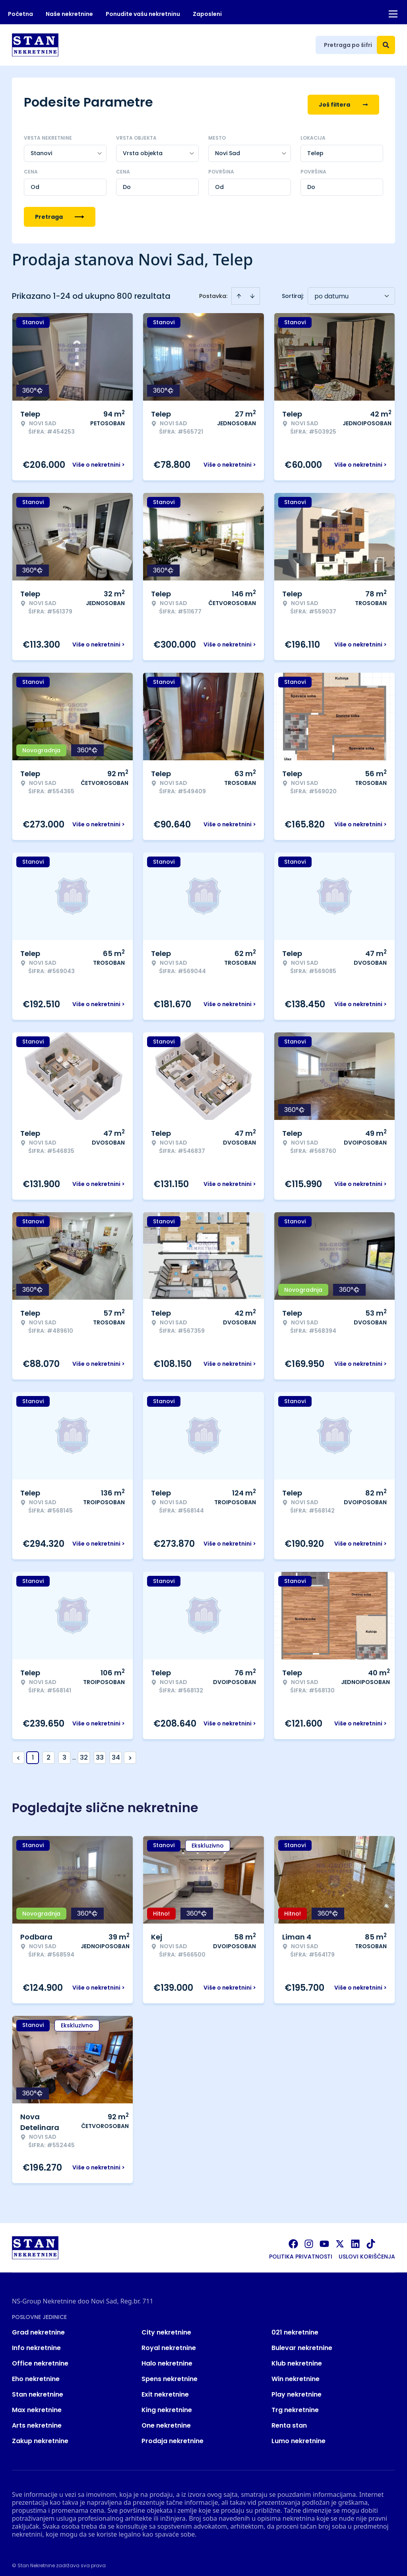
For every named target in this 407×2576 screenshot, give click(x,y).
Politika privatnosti (300, 2251)
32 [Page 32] (84, 1752)
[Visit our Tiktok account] (371, 2238)
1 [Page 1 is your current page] (33, 1752)
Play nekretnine (296, 2389)
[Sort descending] (252, 291)
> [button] (130, 1753)
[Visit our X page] (340, 2238)
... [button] (74, 1752)
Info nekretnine (36, 2342)
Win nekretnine (295, 2373)
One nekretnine (166, 2420)
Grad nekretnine (38, 2327)
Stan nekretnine (37, 2389)
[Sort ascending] (239, 291)
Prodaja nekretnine (172, 2435)
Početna (20, 14)
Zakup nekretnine (40, 2435)
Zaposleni (207, 14)
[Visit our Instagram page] (309, 2238)
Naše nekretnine (69, 14)
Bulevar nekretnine (301, 2342)
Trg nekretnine (295, 2404)
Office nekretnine (40, 2358)
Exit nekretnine (165, 2389)
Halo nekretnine (166, 2358)
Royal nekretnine (168, 2342)
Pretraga (59, 212)
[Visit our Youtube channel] (324, 2238)
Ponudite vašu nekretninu (143, 14)
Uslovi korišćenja (367, 2251)
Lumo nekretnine (298, 2435)
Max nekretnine (37, 2404)
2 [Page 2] (48, 1752)
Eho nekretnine (36, 2373)
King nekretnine (166, 2404)
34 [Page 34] (116, 1752)
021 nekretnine (294, 2327)
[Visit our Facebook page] (293, 2238)
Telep (315, 148)
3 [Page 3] (64, 1752)
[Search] (386, 45)
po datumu (331, 291)
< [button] (18, 1753)
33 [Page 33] (100, 1752)
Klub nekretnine (296, 2358)
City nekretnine (166, 2327)
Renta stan (289, 2420)
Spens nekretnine (169, 2373)
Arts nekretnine (37, 2420)
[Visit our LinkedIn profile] (355, 2238)
